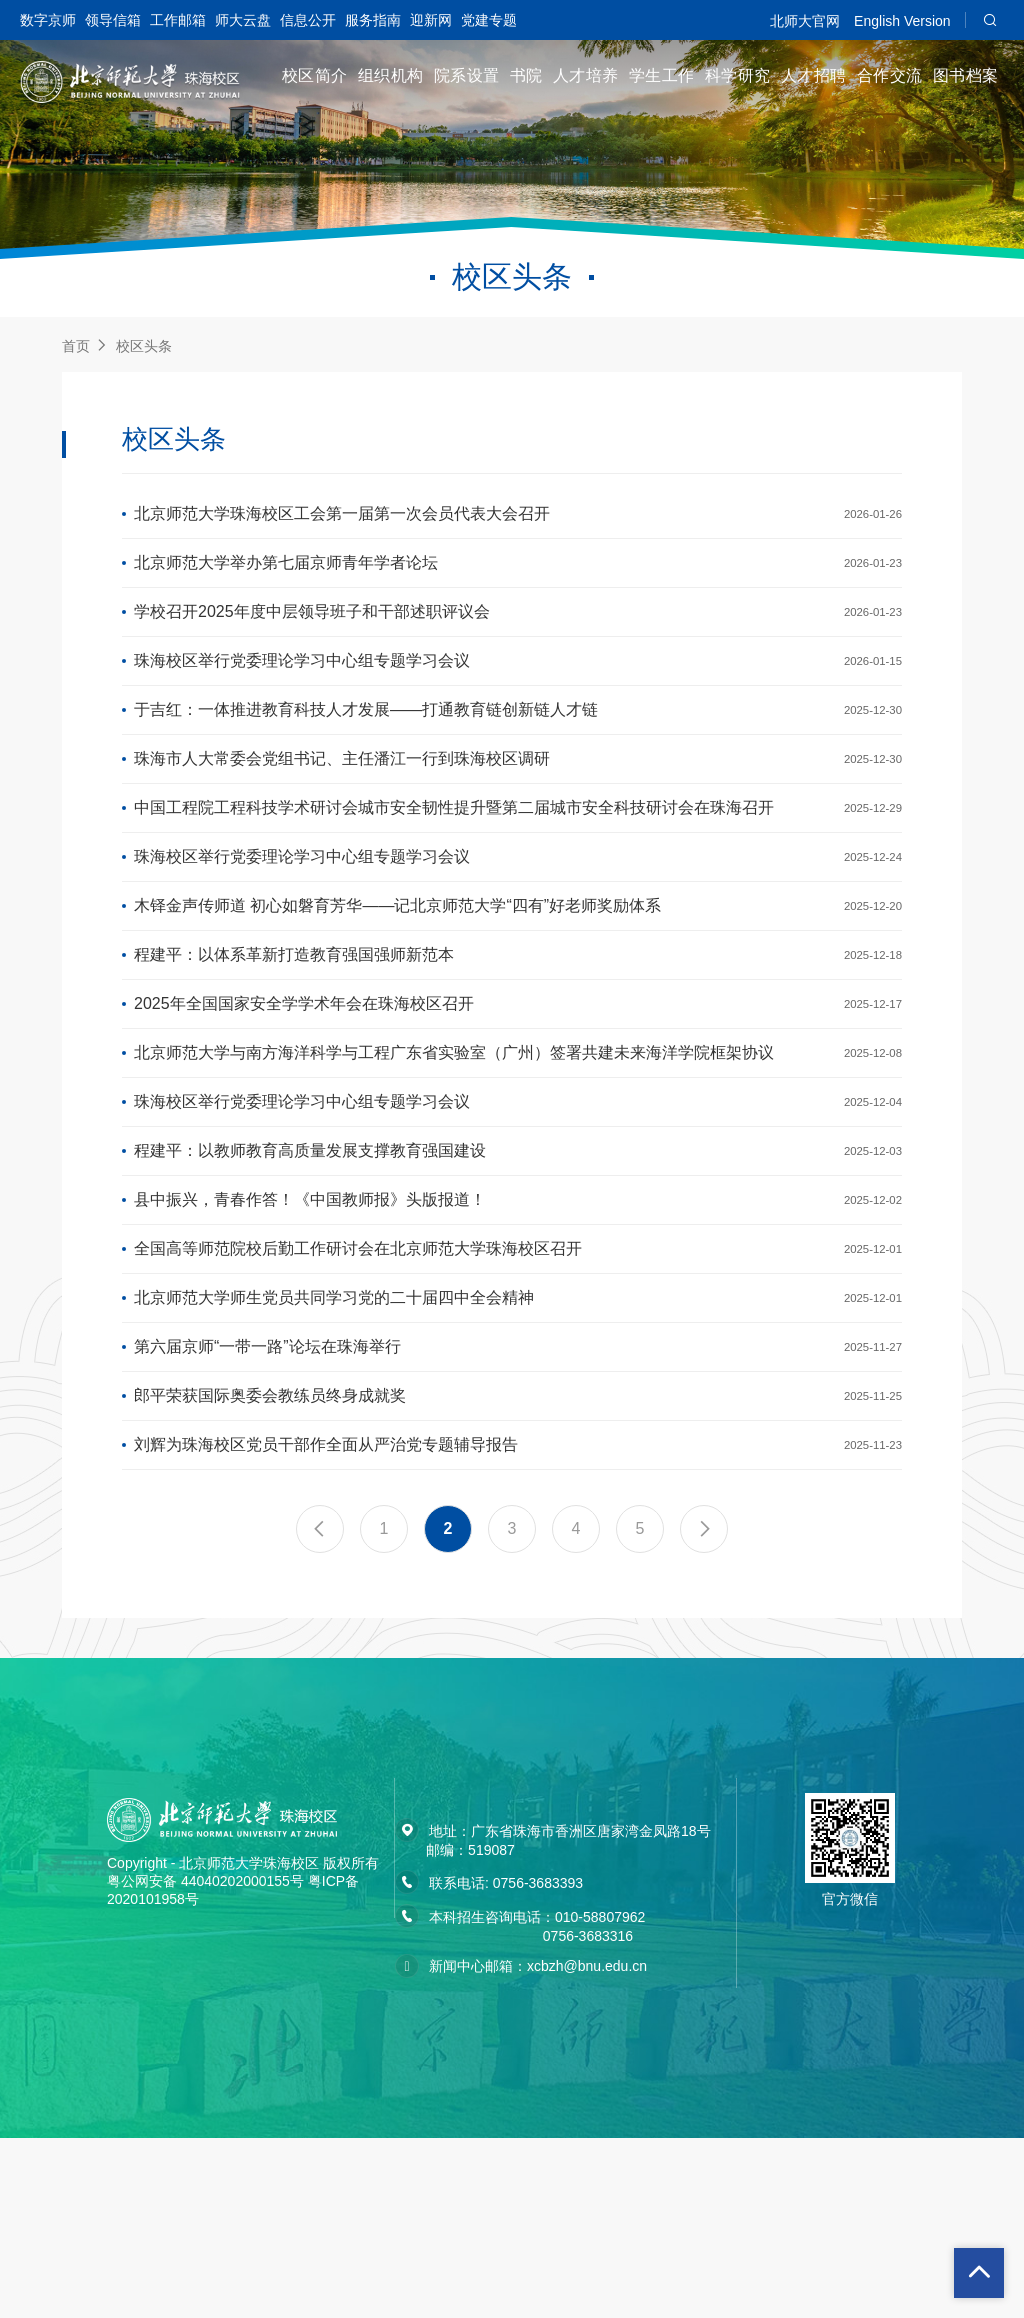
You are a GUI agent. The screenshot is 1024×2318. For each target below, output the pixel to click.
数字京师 (48, 20)
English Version (902, 21)
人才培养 (586, 75)
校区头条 (144, 346)
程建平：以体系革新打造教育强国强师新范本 (294, 1040)
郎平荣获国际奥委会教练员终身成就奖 (270, 1562)
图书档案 (966, 75)
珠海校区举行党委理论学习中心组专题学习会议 (302, 692)
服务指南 (373, 20)
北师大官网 (805, 21)
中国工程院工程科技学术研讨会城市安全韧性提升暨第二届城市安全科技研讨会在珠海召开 (454, 866)
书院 (526, 75)
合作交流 (890, 75)
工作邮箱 (178, 20)
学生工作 (662, 75)
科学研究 (738, 75)
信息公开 (308, 20)
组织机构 (391, 75)
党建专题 (489, 20)
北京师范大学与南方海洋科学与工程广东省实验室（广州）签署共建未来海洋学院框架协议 (454, 1156)
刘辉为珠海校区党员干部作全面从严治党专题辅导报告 (326, 1620)
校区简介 (315, 75)
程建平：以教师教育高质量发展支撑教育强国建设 (310, 1272)
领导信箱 (113, 20)
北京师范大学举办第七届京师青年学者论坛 (286, 576)
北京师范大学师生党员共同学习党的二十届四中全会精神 (334, 1446)
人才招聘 (814, 75)
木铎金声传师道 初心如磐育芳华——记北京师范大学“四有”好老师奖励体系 (397, 982)
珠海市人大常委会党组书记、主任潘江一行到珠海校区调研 (342, 808)
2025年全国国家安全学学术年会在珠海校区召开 (304, 1098)
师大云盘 (243, 20)
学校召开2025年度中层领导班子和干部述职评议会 (312, 634)
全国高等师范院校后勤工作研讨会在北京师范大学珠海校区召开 (358, 1388)
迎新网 (431, 20)
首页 (76, 346)
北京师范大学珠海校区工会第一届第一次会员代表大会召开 (342, 518)
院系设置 (467, 75)
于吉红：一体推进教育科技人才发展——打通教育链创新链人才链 (366, 750)
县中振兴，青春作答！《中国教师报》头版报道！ (310, 1330)
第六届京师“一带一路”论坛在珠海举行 (267, 1504)
